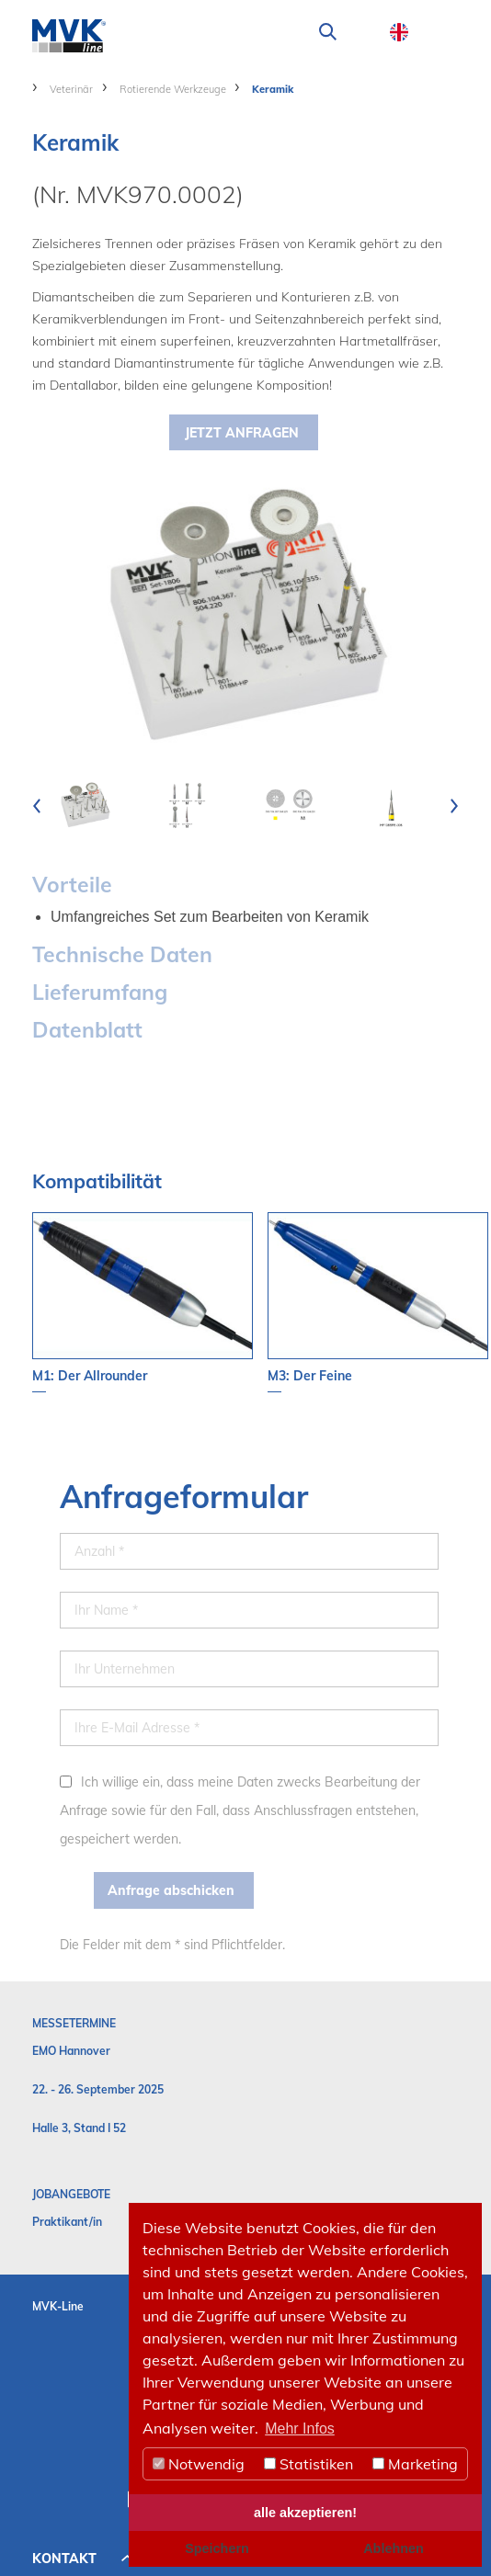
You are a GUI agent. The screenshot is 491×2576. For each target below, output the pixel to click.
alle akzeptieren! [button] (305, 2512)
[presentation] (37, 805)
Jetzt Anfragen (242, 433)
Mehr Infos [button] (300, 2428)
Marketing (415, 2464)
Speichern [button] (217, 2548)
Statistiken (308, 2464)
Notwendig (199, 2464)
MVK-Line (58, 2306)
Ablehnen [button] (393, 2548)
